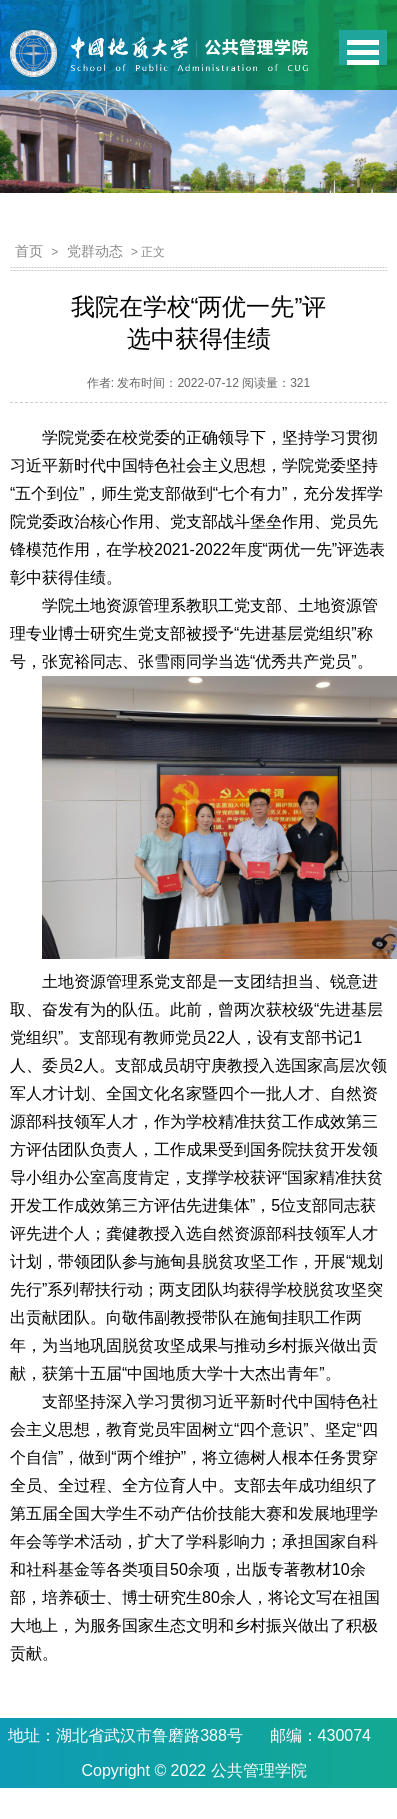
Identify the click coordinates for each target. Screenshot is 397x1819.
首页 (29, 251)
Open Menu (363, 47)
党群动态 (95, 251)
